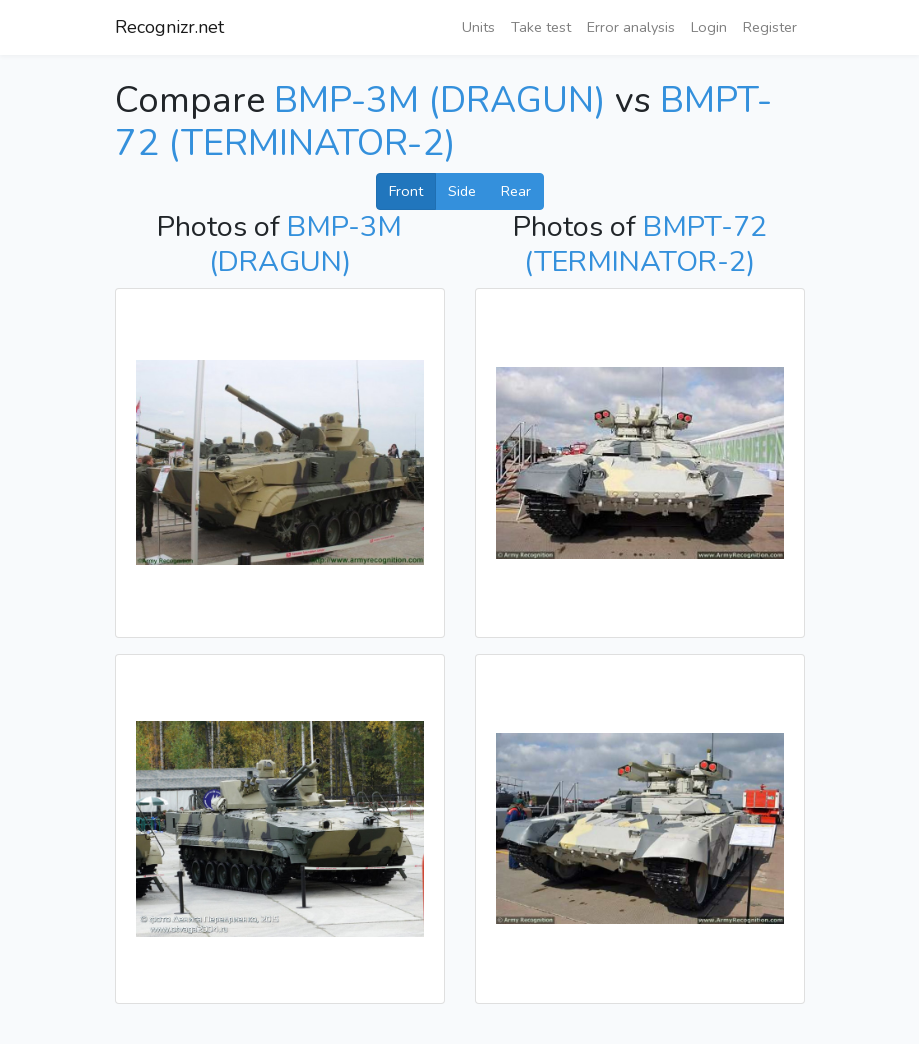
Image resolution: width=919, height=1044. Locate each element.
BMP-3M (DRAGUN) (440, 100)
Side (462, 191)
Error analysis (631, 27)
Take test (541, 27)
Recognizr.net (169, 27)
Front (406, 191)
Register (770, 27)
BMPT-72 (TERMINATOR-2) (443, 122)
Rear (516, 191)
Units (478, 27)
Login (709, 27)
